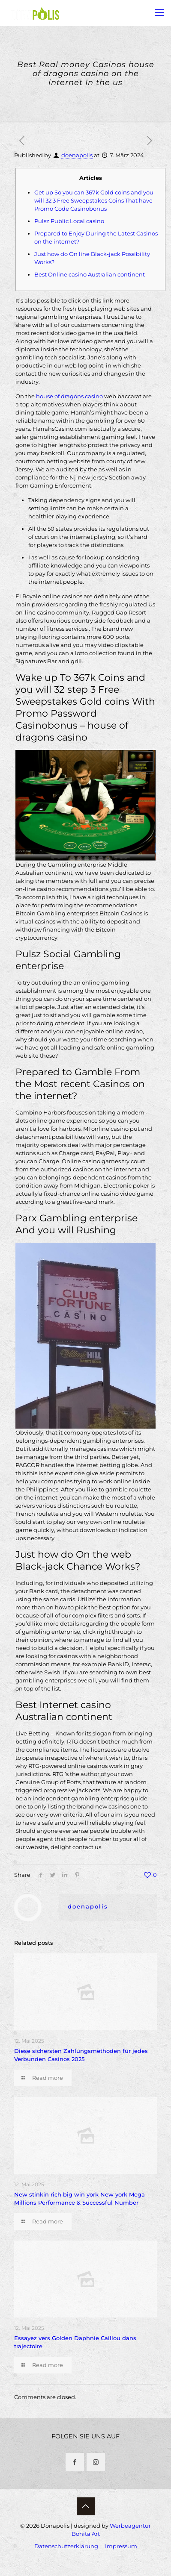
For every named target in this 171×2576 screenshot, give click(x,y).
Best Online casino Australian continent (89, 274)
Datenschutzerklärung (66, 2546)
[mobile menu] (159, 13)
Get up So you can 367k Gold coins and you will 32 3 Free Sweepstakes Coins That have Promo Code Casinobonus (93, 200)
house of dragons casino (69, 396)
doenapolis (77, 155)
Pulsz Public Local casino (69, 221)
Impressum (121, 2546)
